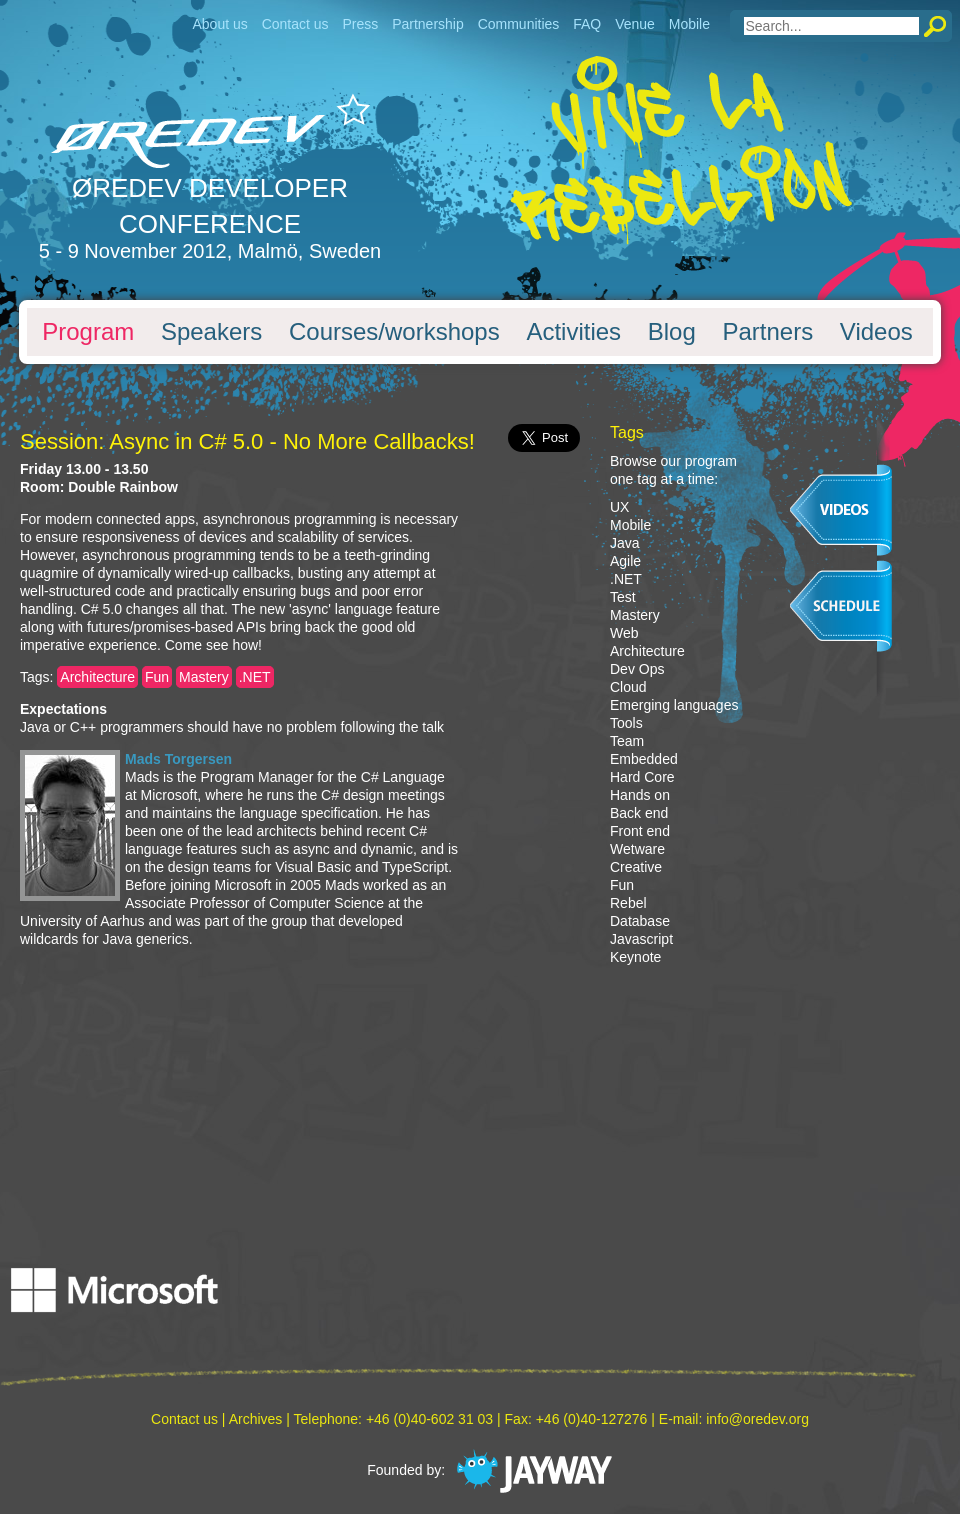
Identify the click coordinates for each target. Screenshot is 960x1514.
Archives (256, 1419)
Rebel (628, 903)
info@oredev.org (757, 1419)
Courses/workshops (394, 332)
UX (619, 507)
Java (625, 543)
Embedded (644, 759)
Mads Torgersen (178, 759)
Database (640, 921)
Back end (639, 813)
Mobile (689, 24)
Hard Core (642, 777)
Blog (672, 332)
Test (623, 597)
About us (219, 24)
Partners (767, 332)
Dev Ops (637, 669)
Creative (636, 867)
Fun (157, 677)
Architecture (97, 677)
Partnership (428, 24)
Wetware (637, 849)
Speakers (211, 332)
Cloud (628, 687)
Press (360, 24)
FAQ (587, 24)
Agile (625, 561)
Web (624, 633)
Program (88, 332)
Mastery (204, 677)
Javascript (641, 939)
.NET (255, 677)
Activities (573, 332)
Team (627, 741)
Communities (519, 24)
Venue (635, 24)
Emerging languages (674, 705)
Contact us (295, 24)
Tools (626, 723)
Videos (876, 332)
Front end (640, 831)
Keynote (635, 957)
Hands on (640, 795)
